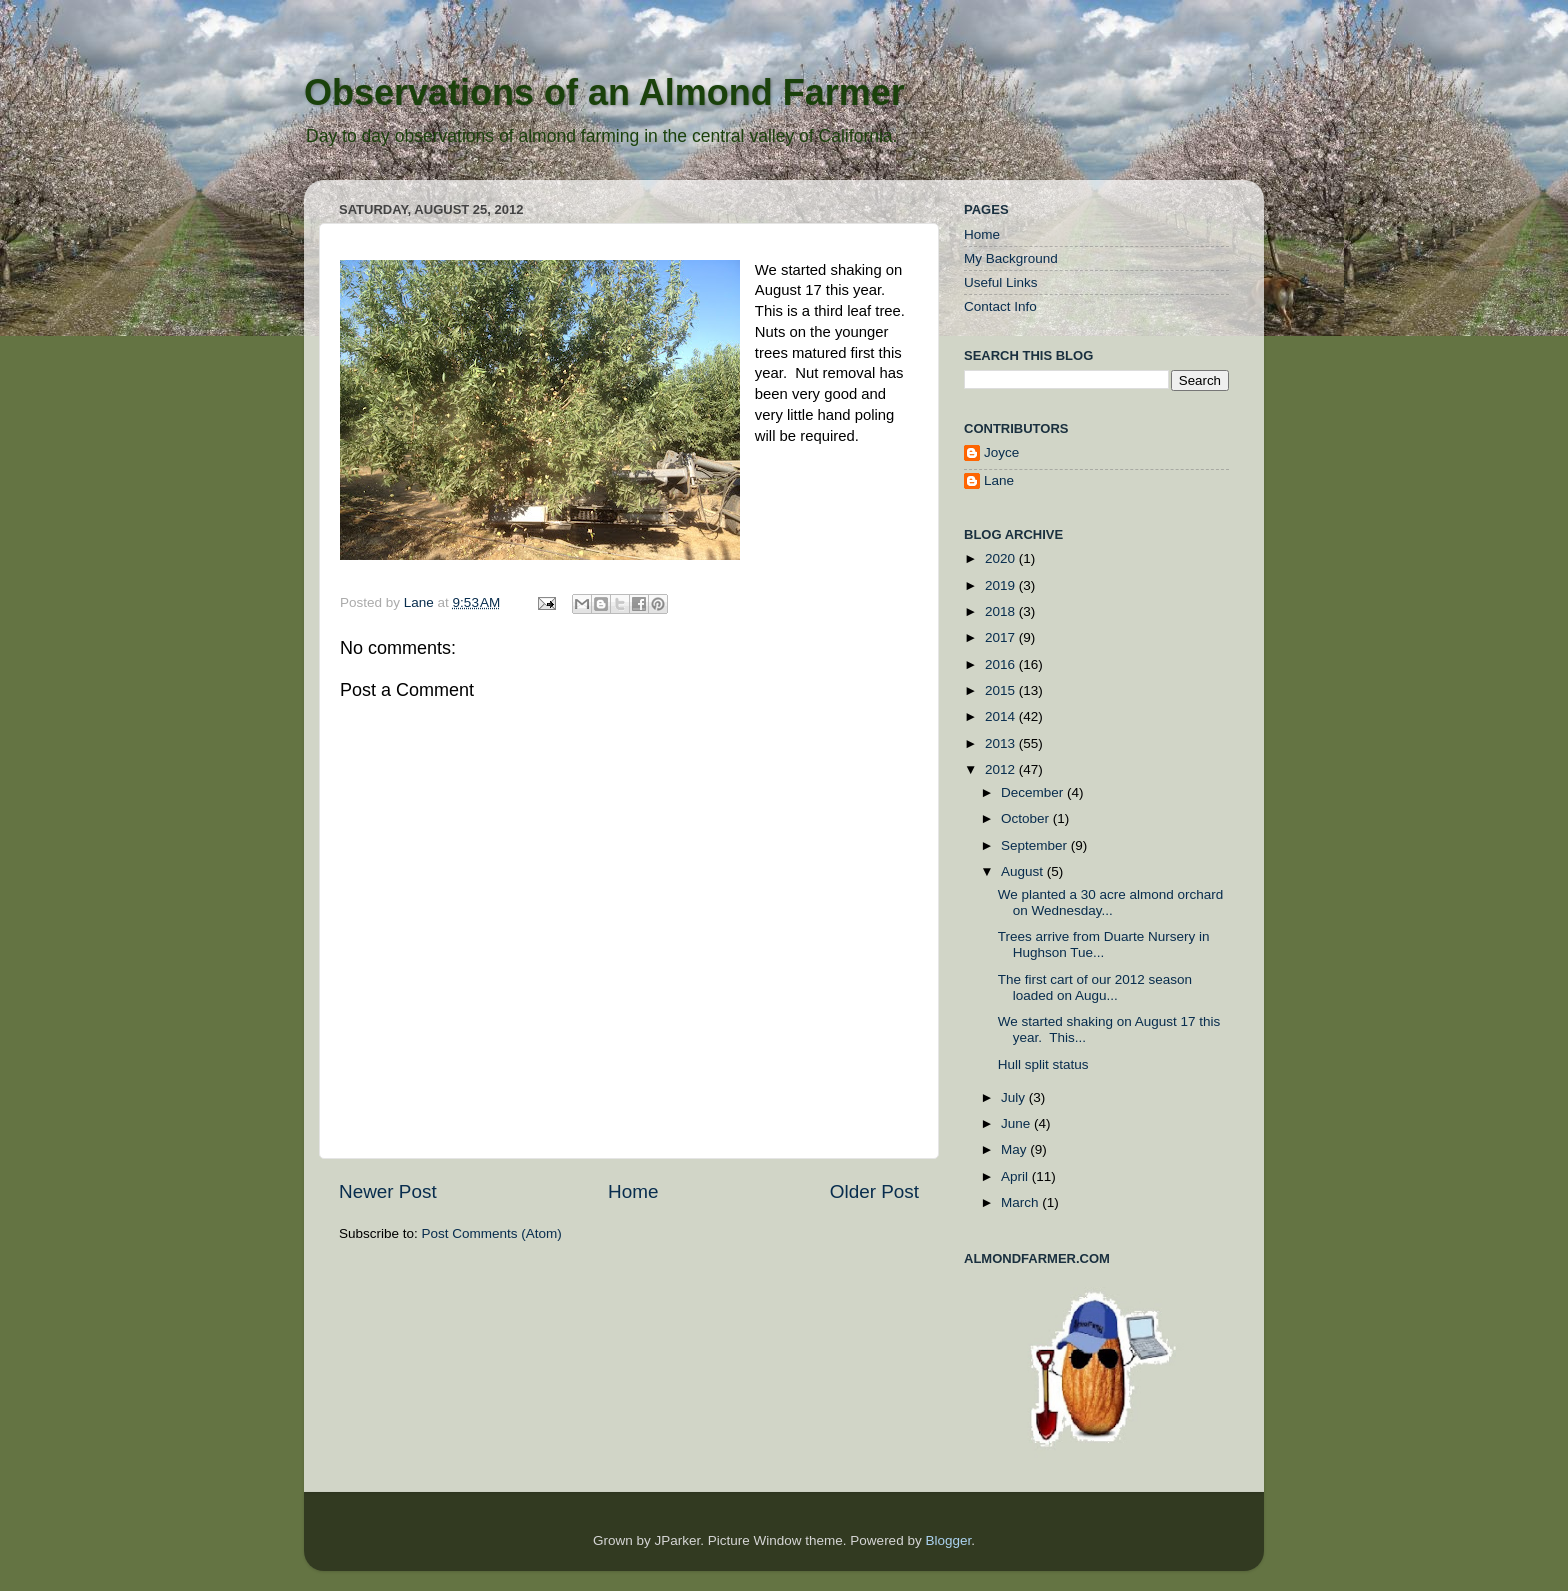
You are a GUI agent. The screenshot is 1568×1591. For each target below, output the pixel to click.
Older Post (874, 1191)
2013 (1002, 743)
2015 (1002, 690)
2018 (1002, 611)
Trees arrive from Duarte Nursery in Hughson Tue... (1104, 944)
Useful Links (1001, 282)
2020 (1002, 558)
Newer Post (388, 1191)
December (1034, 792)
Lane (421, 602)
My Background (1011, 258)
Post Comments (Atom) (492, 1233)
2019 (1002, 585)
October (1027, 818)
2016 (1002, 664)
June (1017, 1123)
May (1015, 1149)
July (1015, 1097)
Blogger (948, 1540)
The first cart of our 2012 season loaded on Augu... (1095, 987)
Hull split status (1043, 1064)
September (1036, 845)
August (1024, 871)
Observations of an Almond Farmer (604, 92)
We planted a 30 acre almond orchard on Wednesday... (1111, 902)
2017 (1002, 637)
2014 (1002, 716)
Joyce (1001, 452)
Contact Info (1000, 306)
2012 (1002, 769)
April (1016, 1176)
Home (633, 1191)
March (1021, 1202)
